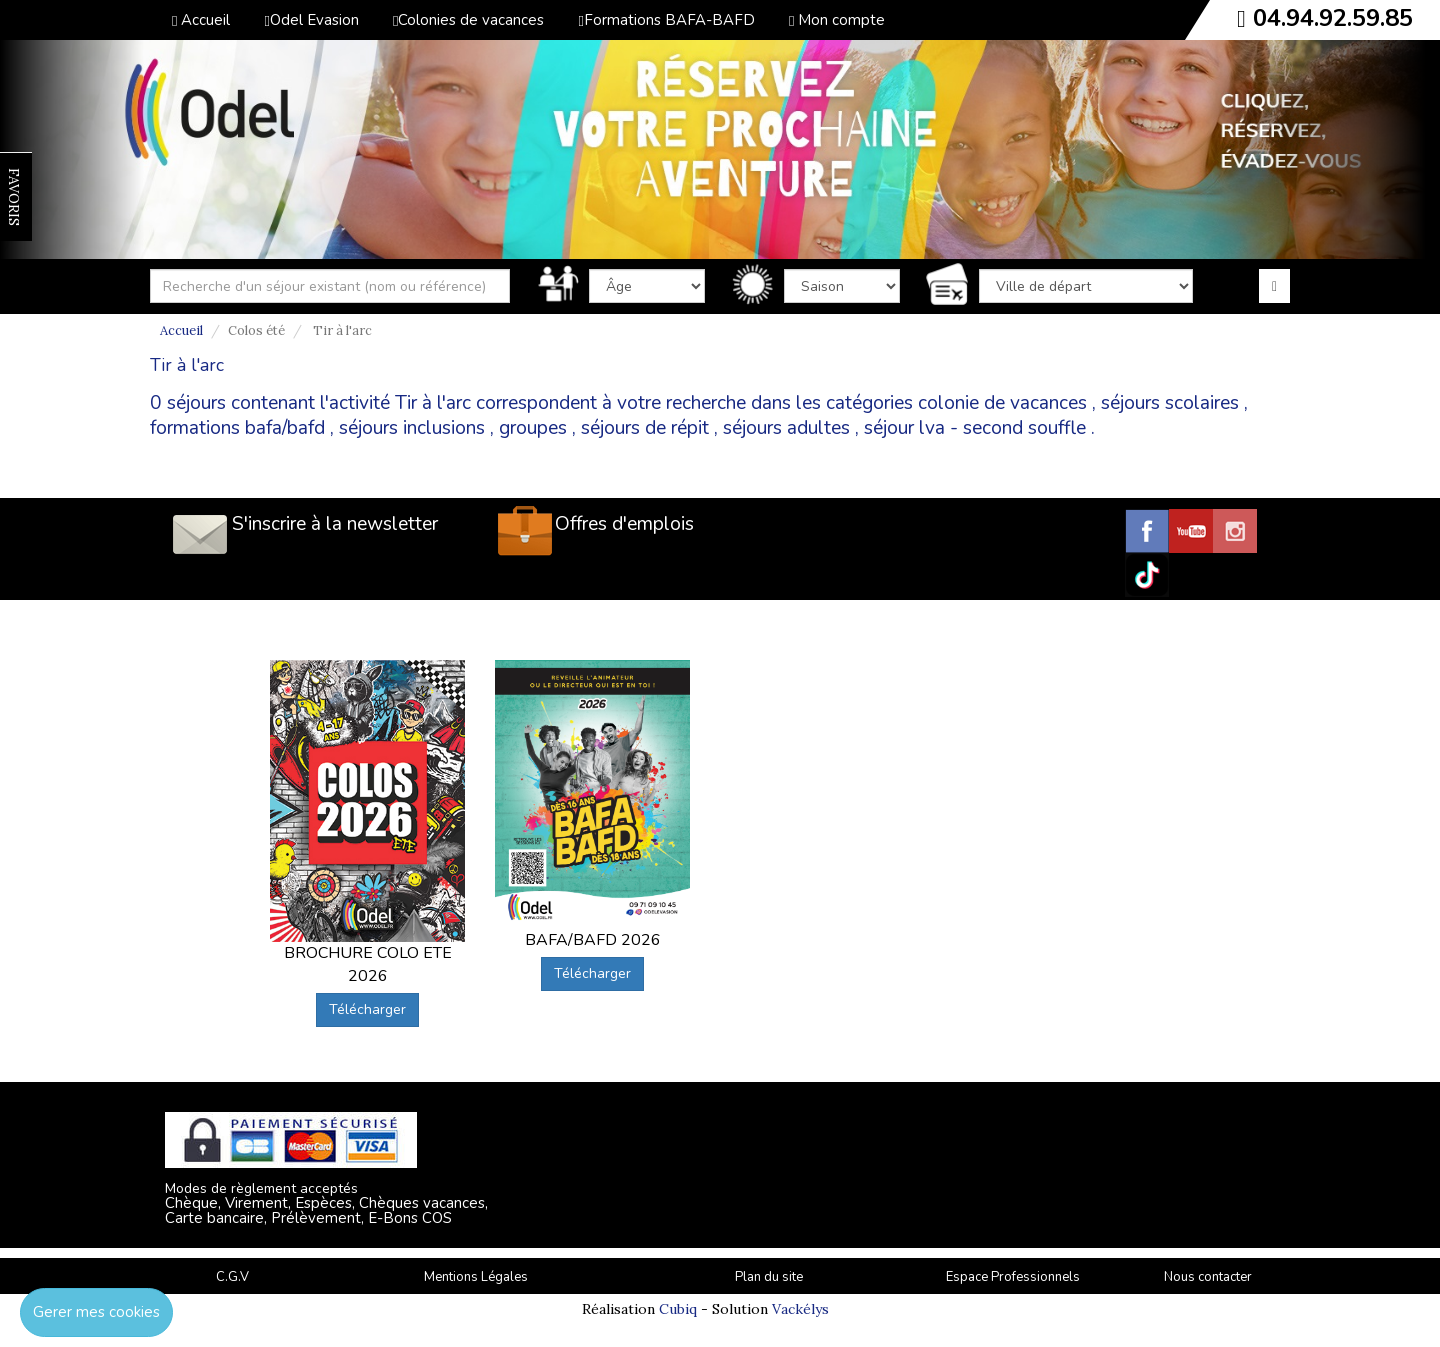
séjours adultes (786, 428)
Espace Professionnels (1013, 1277)
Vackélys (800, 1309)
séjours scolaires (1170, 403)
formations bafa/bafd (237, 428)
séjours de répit (645, 428)
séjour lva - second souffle (975, 428)
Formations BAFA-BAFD (666, 20)
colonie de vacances (1002, 403)
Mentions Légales (476, 1277)
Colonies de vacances (468, 20)
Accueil (201, 20)
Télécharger (367, 1009)
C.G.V (232, 1277)
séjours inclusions (412, 428)
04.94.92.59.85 (1333, 18)
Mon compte (837, 20)
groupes (533, 428)
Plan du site (769, 1277)
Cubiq (678, 1309)
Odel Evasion (311, 20)
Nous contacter (1208, 1277)
